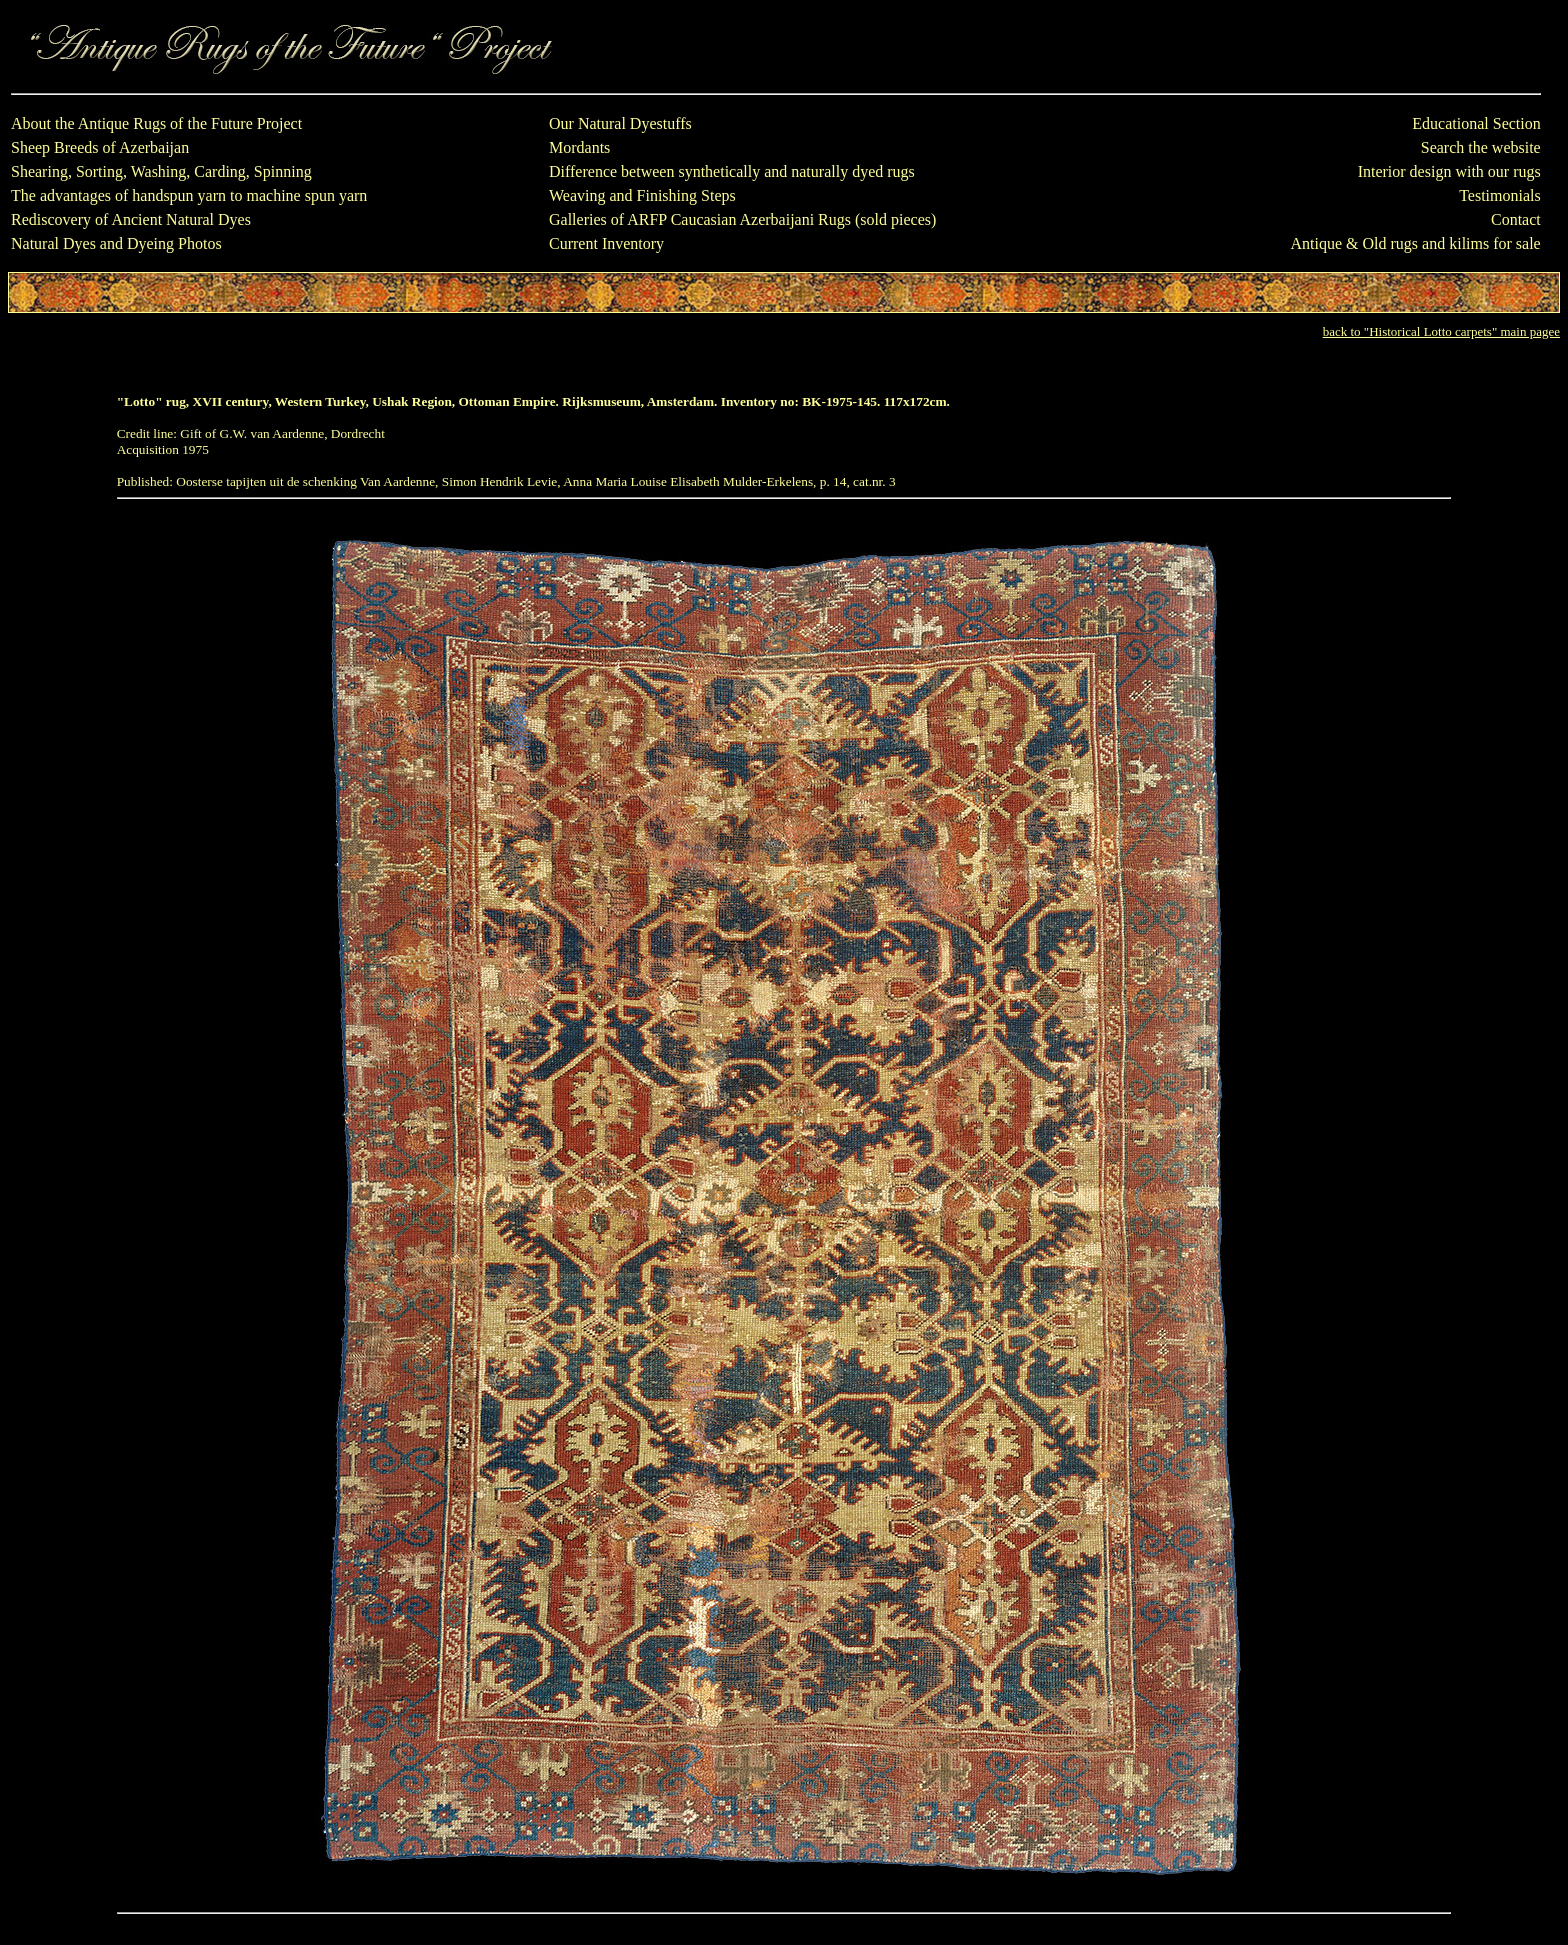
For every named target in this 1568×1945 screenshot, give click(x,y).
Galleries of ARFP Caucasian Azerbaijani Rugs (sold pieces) (742, 219)
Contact (1516, 219)
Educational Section (1476, 123)
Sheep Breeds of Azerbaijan (100, 147)
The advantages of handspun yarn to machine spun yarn (189, 195)
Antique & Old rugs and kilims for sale (1416, 243)
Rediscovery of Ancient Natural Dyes (131, 219)
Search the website (1481, 147)
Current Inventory (606, 243)
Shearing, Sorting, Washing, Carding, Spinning (161, 171)
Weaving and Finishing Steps (642, 195)
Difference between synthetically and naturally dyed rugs (732, 171)
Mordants (579, 147)
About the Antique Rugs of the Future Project (156, 123)
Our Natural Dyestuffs (620, 123)
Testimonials (1500, 195)
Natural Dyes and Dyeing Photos (116, 243)
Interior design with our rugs (1449, 171)
